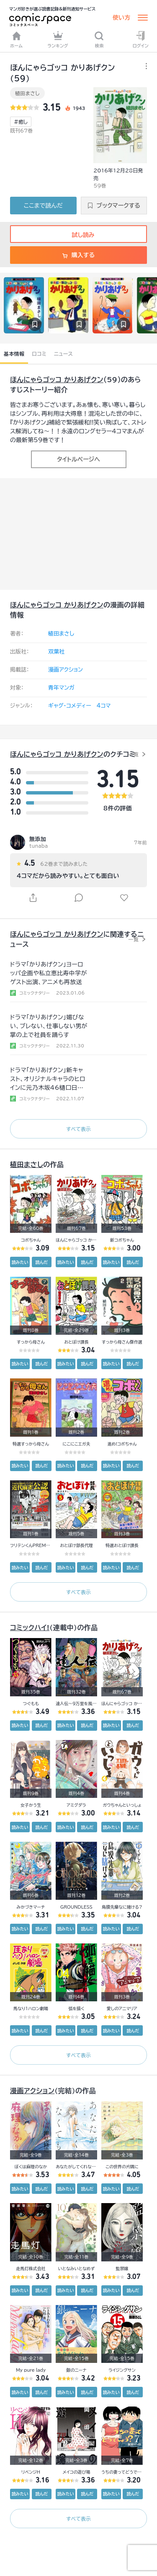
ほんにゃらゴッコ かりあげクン (56, 379)
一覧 (133, 754)
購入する (78, 255)
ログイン (141, 39)
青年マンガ (61, 687)
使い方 (121, 18)
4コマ (104, 705)
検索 (99, 39)
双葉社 (56, 651)
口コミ (39, 353)
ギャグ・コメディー (69, 705)
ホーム (16, 39)
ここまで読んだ (43, 205)
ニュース (63, 353)
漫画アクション (65, 669)
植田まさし (27, 93)
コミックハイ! (29, 1627)
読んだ (41, 1262)
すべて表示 (78, 1128)
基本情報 (14, 353)
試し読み (78, 235)
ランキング (57, 39)
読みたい (20, 1262)
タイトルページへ (78, 459)
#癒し (21, 121)
